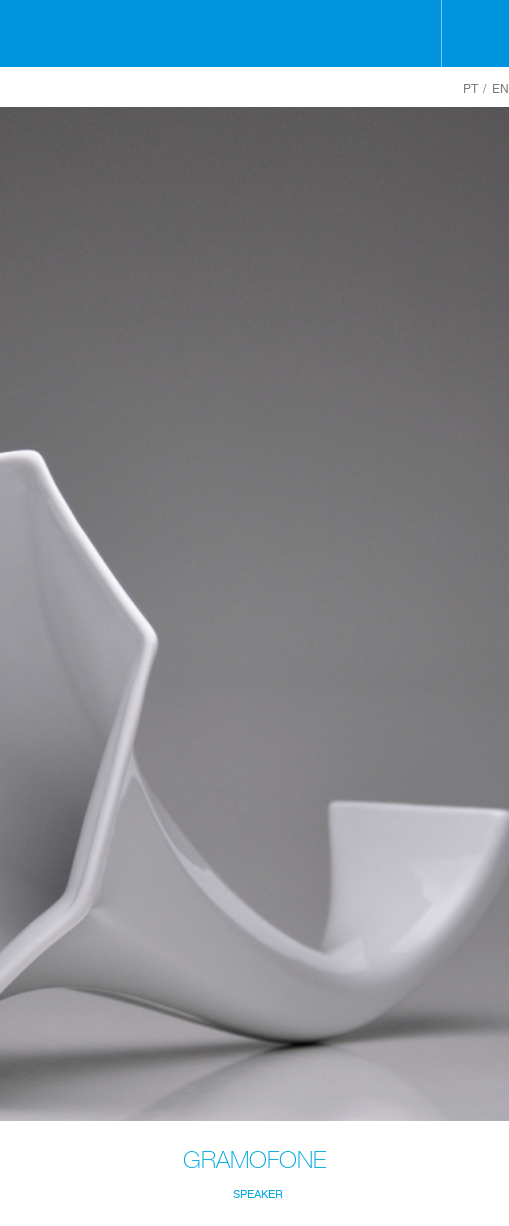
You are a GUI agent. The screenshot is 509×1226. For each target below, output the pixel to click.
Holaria (254, 33)
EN (500, 89)
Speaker (258, 1194)
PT (470, 89)
